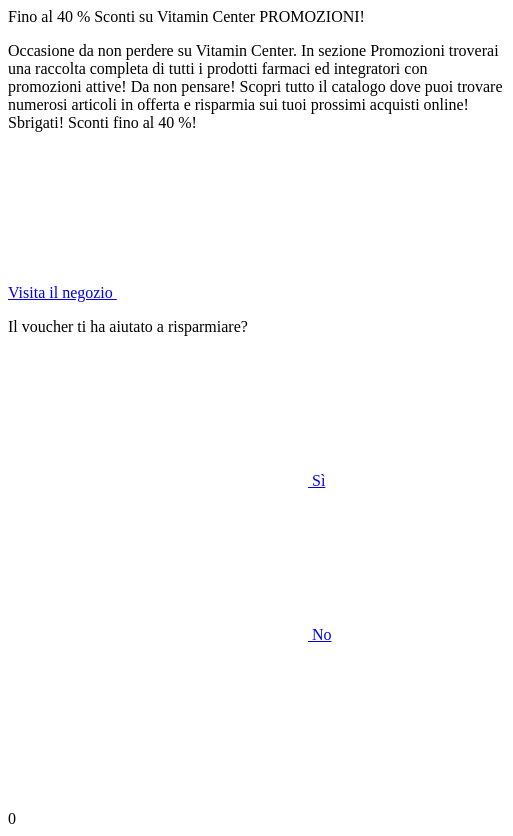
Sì (166, 480)
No (170, 634)
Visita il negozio (212, 292)
